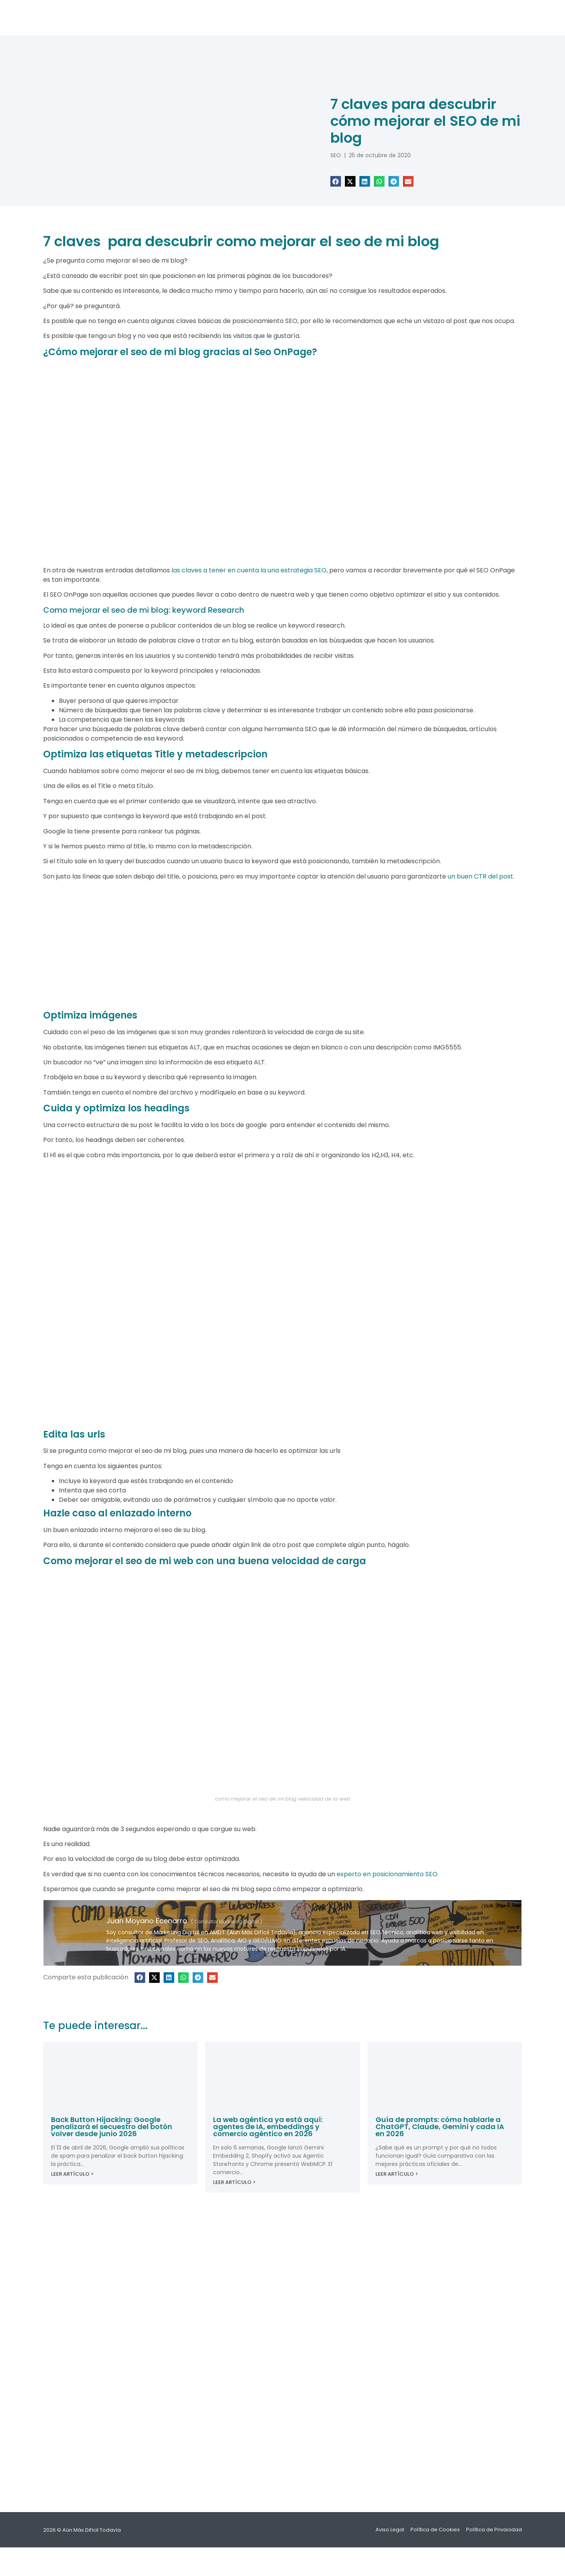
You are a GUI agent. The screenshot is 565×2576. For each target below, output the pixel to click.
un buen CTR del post (480, 876)
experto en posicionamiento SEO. (388, 1874)
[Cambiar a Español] (282, 2556)
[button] (335, 181)
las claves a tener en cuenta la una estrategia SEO (248, 570)
